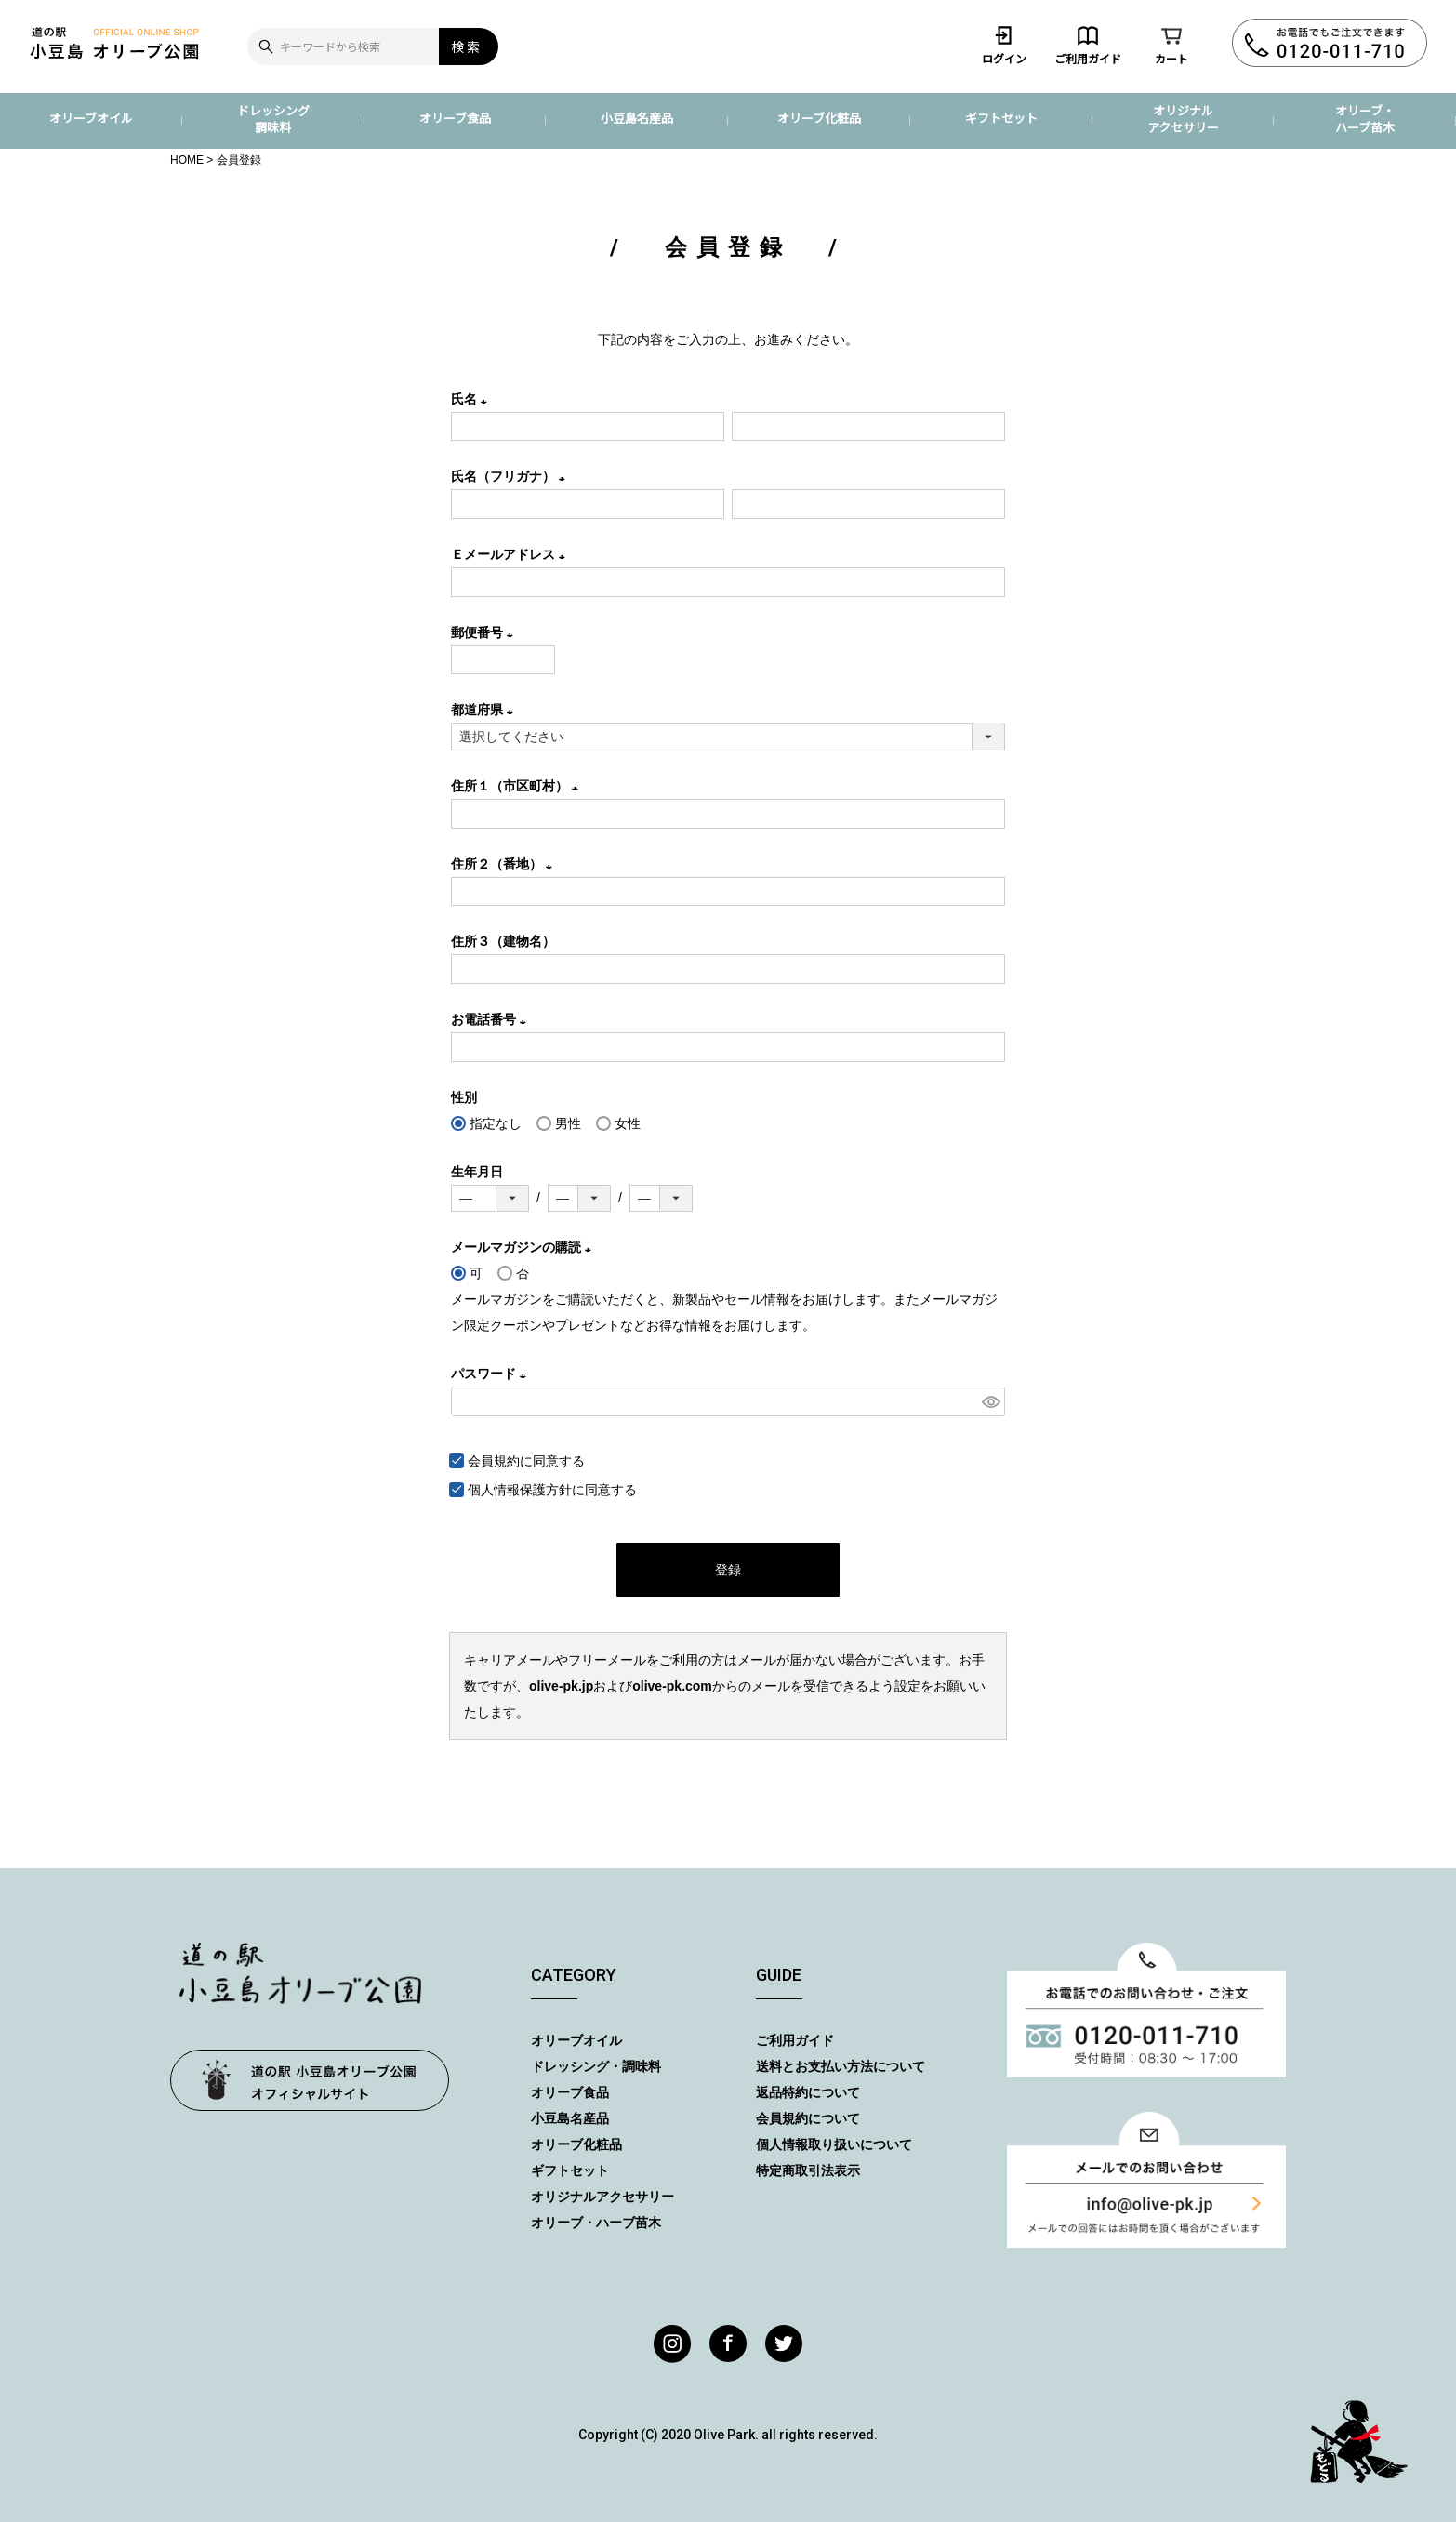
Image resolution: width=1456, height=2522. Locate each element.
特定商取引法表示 (808, 2170)
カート (1171, 44)
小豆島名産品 (637, 117)
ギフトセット (1001, 117)
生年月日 (477, 1171)
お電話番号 (492, 1019)
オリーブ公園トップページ (309, 2080)
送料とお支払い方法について (840, 2066)
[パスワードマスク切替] (990, 1401)
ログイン (1004, 44)
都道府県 (485, 709)
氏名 (472, 399)
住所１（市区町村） (518, 785)
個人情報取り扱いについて (834, 2144)
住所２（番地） (505, 863)
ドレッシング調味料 (273, 118)
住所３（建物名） (503, 941)
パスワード (492, 1373)
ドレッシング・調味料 (596, 2066)
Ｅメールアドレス (511, 554)
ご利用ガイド (1087, 44)
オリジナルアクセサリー (1183, 118)
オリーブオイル (91, 117)
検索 (467, 46)
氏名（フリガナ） (511, 476)
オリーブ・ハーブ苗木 (1365, 118)
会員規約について (808, 2118)
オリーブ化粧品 (819, 117)
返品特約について (808, 2092)
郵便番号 (485, 632)
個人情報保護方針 (520, 1489)
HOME (187, 159)
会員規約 (494, 1460)
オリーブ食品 (455, 117)
